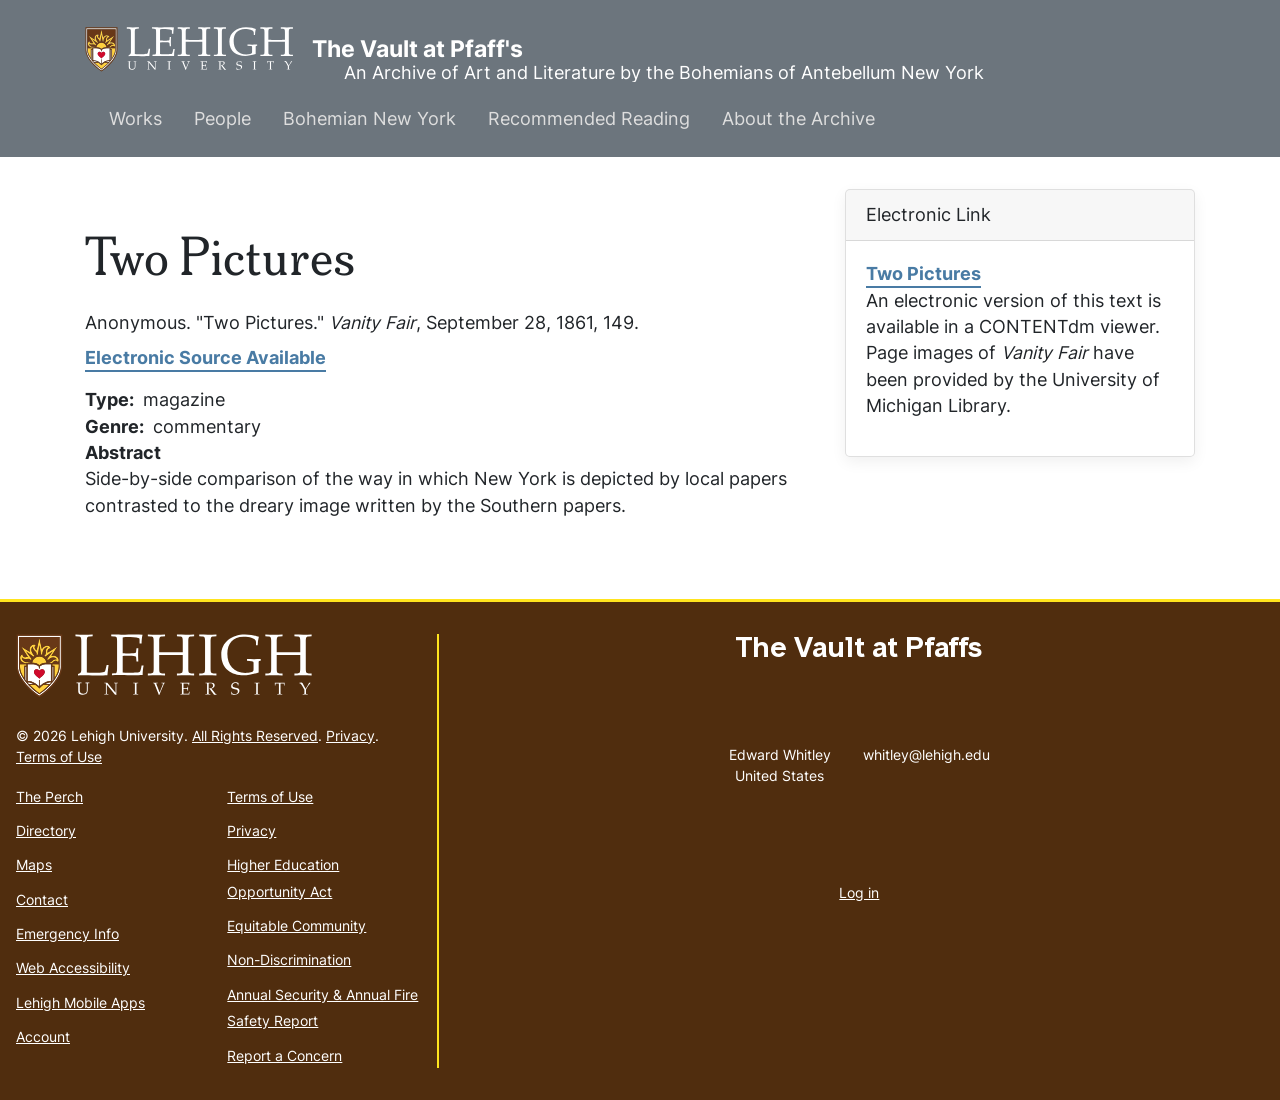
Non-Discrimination (289, 959)
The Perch (49, 796)
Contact (42, 899)
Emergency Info (67, 933)
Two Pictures (923, 273)
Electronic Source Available (205, 357)
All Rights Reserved (255, 735)
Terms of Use (59, 756)
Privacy (350, 735)
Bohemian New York (369, 118)
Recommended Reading (589, 118)
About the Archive (798, 118)
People (222, 118)
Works (135, 118)
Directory (46, 830)
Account (43, 1036)
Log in (859, 892)
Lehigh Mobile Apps (80, 1002)
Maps (34, 864)
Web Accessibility (73, 967)
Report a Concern (284, 1055)
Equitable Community (296, 925)
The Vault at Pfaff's (198, 49)
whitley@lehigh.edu (926, 750)
